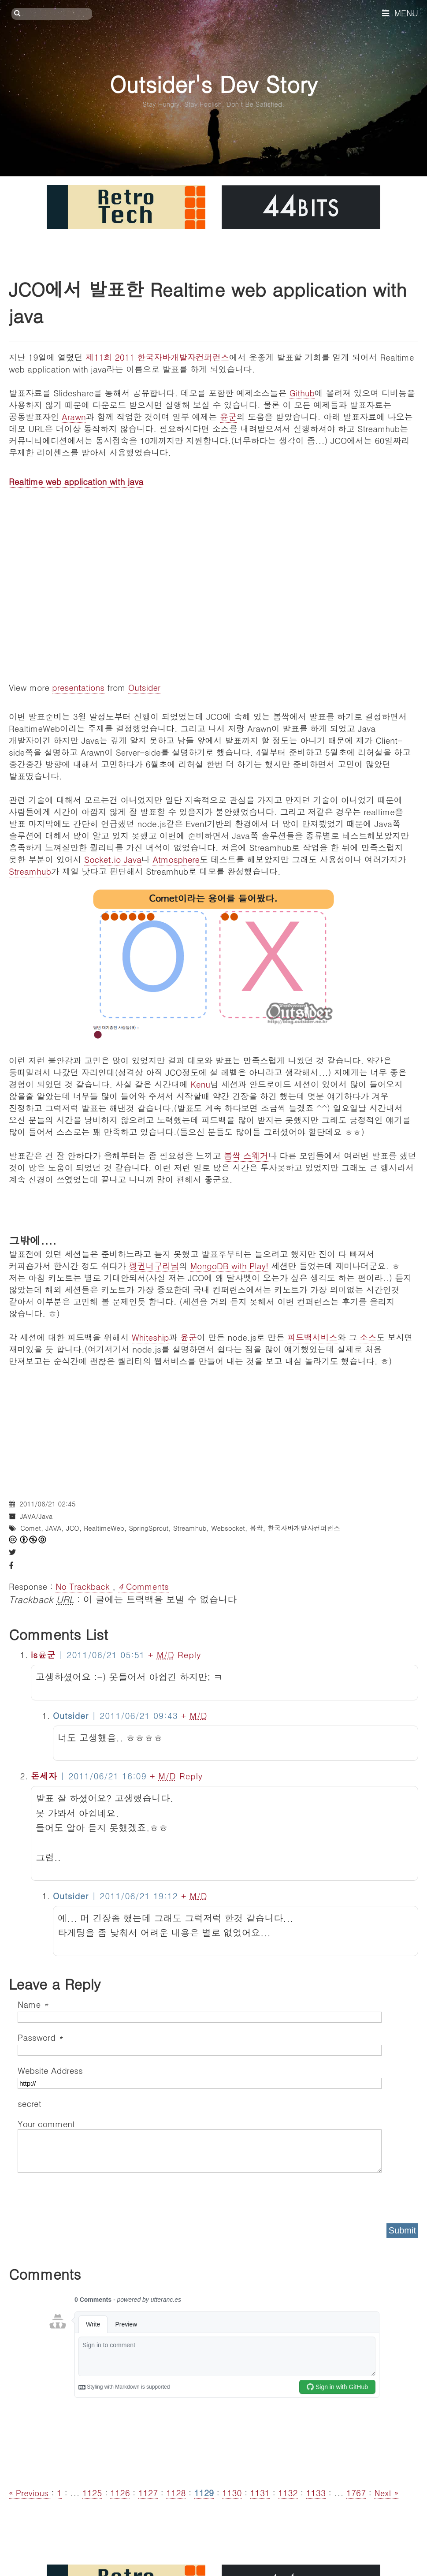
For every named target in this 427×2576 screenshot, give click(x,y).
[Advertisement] (213, 1428)
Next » (386, 2492)
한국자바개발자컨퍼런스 (303, 1527)
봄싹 (256, 1527)
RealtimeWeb (104, 1527)
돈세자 (44, 1776)
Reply (189, 1654)
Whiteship (150, 1337)
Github (302, 393)
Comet (30, 1527)
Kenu (200, 1084)
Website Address (50, 2070)
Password (40, 2037)
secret (31, 2103)
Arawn (73, 416)
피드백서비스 (312, 1337)
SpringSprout (148, 1527)
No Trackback (84, 1586)
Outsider (144, 687)
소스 (368, 1337)
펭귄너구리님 (154, 1265)
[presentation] (85, 2194)
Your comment (46, 2123)
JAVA (53, 1527)
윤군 (228, 416)
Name (33, 2004)
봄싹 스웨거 (246, 1155)
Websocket (228, 1527)
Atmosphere (176, 859)
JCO (72, 1527)
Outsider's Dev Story (213, 83)
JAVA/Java (36, 1516)
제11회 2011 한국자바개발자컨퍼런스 (157, 357)
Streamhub (30, 871)
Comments (143, 1586)
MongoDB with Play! (229, 1265)
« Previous (30, 2492)
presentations (78, 687)
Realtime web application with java (76, 481)
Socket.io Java (112, 859)
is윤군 (43, 1654)
